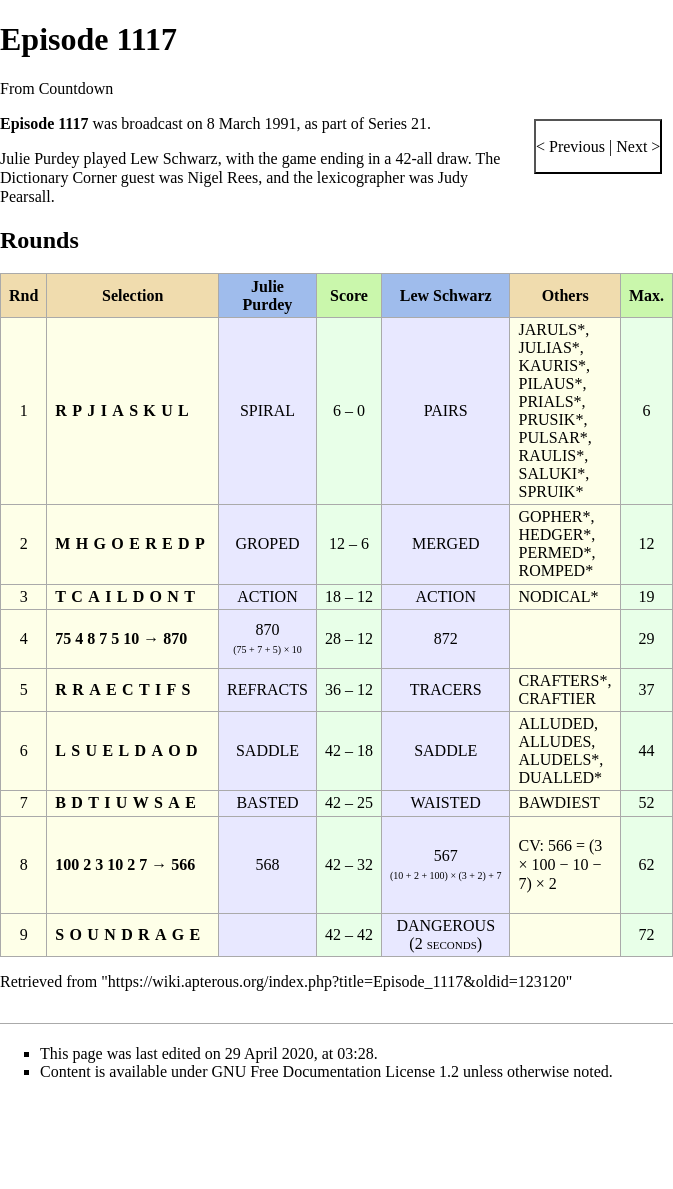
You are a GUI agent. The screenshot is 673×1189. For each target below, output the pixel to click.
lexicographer (361, 177)
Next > (636, 146)
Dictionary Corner (58, 177)
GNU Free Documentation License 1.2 (335, 1071)
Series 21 (397, 123)
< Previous (570, 146)
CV (528, 845)
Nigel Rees (223, 177)
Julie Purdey (40, 158)
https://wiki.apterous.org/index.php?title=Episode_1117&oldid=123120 (337, 981)
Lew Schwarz (174, 158)
